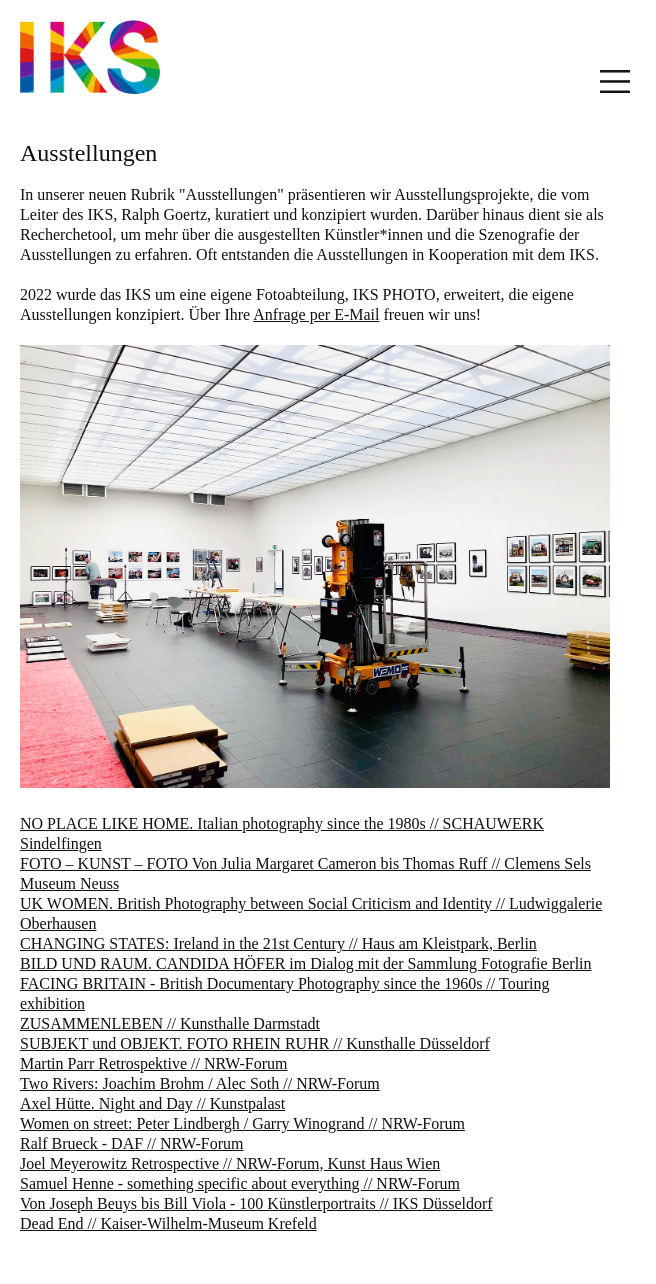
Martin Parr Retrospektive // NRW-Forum (154, 1063)
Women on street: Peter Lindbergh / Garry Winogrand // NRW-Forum (242, 1123)
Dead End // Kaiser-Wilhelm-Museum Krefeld (168, 1223)
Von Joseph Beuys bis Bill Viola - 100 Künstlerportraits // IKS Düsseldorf (256, 1203)
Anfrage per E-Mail (316, 314)
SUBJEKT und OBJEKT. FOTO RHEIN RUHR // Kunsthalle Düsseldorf (255, 1043)
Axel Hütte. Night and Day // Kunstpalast (152, 1103)
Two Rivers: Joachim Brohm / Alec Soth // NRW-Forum (200, 1083)
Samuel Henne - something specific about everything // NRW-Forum (240, 1183)
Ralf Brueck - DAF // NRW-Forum (132, 1143)
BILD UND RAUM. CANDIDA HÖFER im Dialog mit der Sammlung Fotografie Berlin (306, 963)
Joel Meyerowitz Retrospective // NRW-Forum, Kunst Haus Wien (230, 1163)
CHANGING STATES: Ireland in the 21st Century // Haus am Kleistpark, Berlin (278, 943)
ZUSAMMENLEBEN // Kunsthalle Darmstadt (170, 1023)
